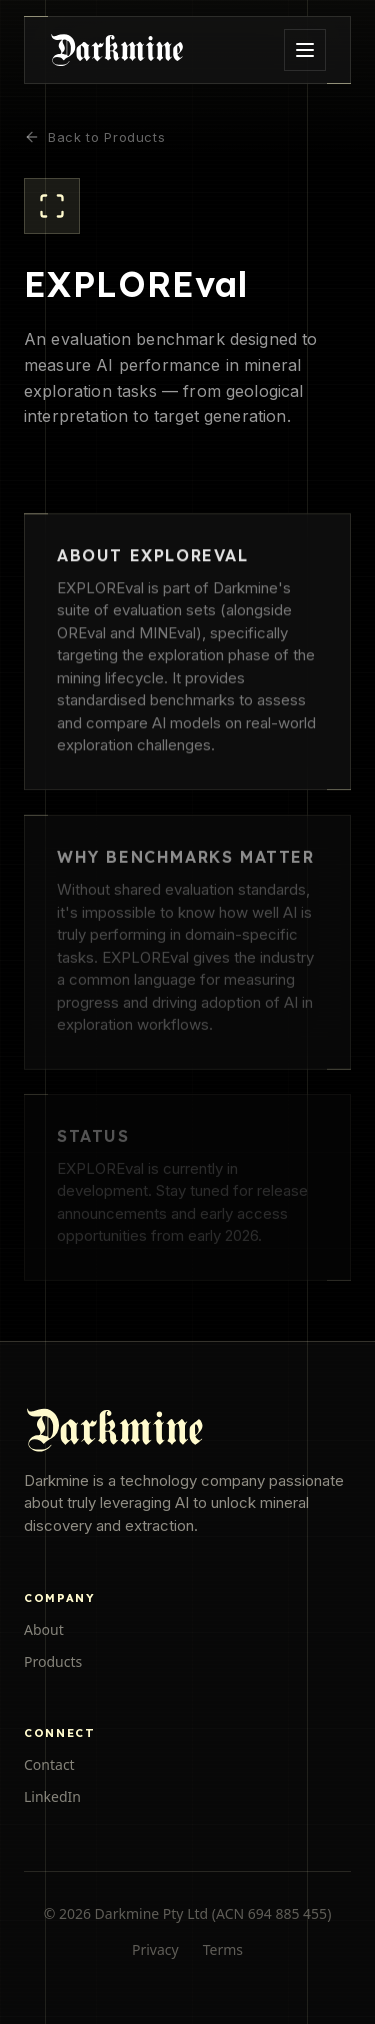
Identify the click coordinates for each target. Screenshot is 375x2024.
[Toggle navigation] (305, 50)
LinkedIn (52, 1796)
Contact (49, 1764)
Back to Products (94, 137)
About (44, 1629)
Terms (223, 1949)
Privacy (155, 1949)
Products (53, 1661)
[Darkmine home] (117, 50)
